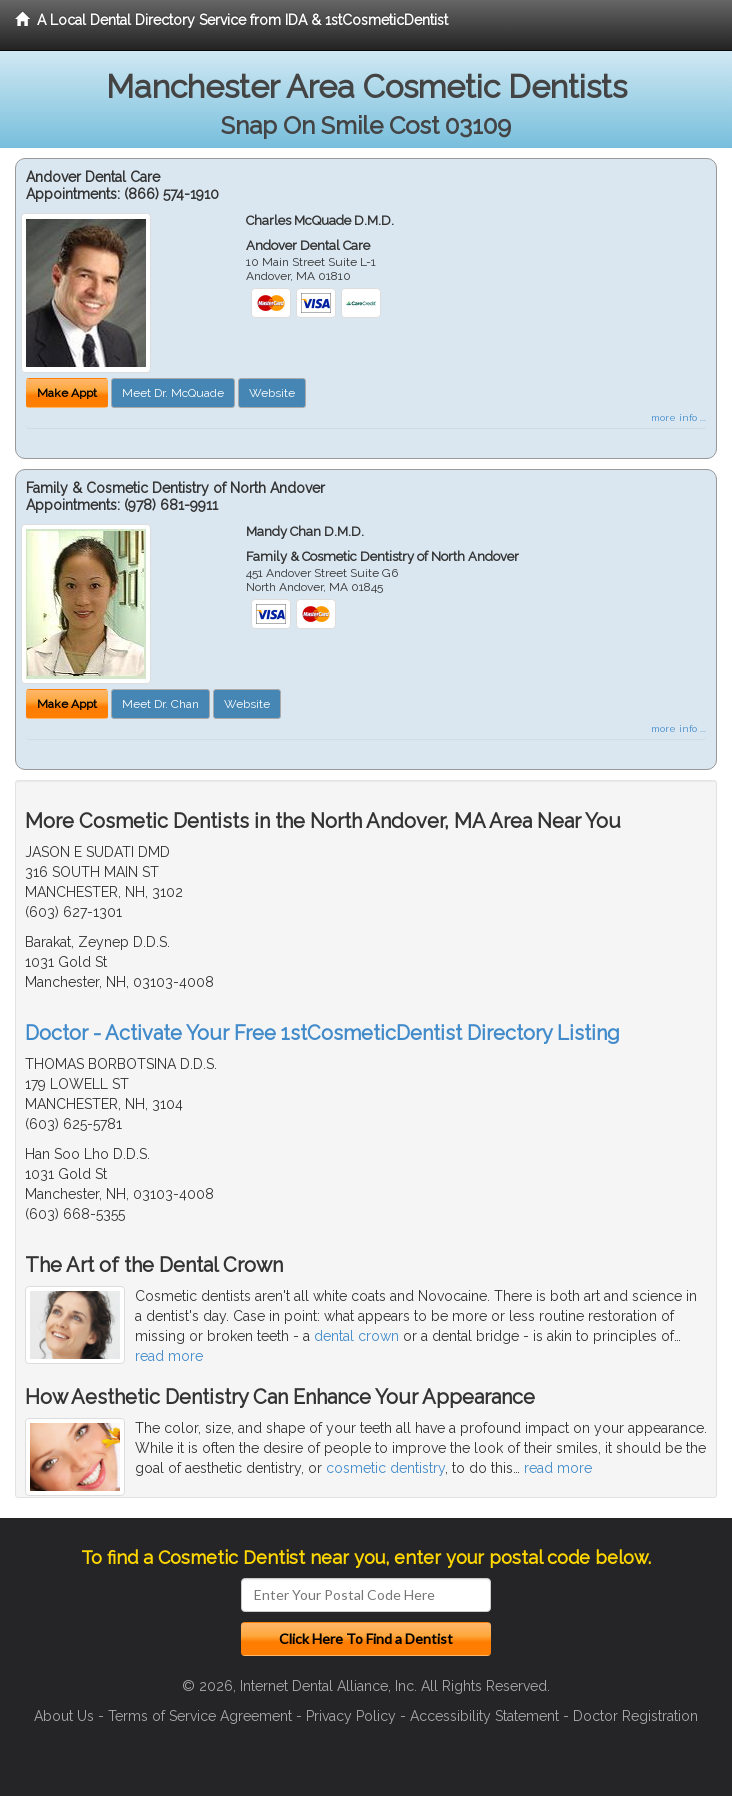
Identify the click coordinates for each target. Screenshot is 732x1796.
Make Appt (67, 393)
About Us (64, 1716)
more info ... (678, 417)
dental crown (356, 1336)
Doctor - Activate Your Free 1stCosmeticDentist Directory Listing (322, 1033)
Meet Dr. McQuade (173, 393)
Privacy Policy (351, 1716)
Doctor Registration (635, 1716)
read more (169, 1356)
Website (272, 393)
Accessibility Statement (484, 1716)
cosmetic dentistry (385, 1468)
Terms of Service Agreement (200, 1716)
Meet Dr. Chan (160, 704)
